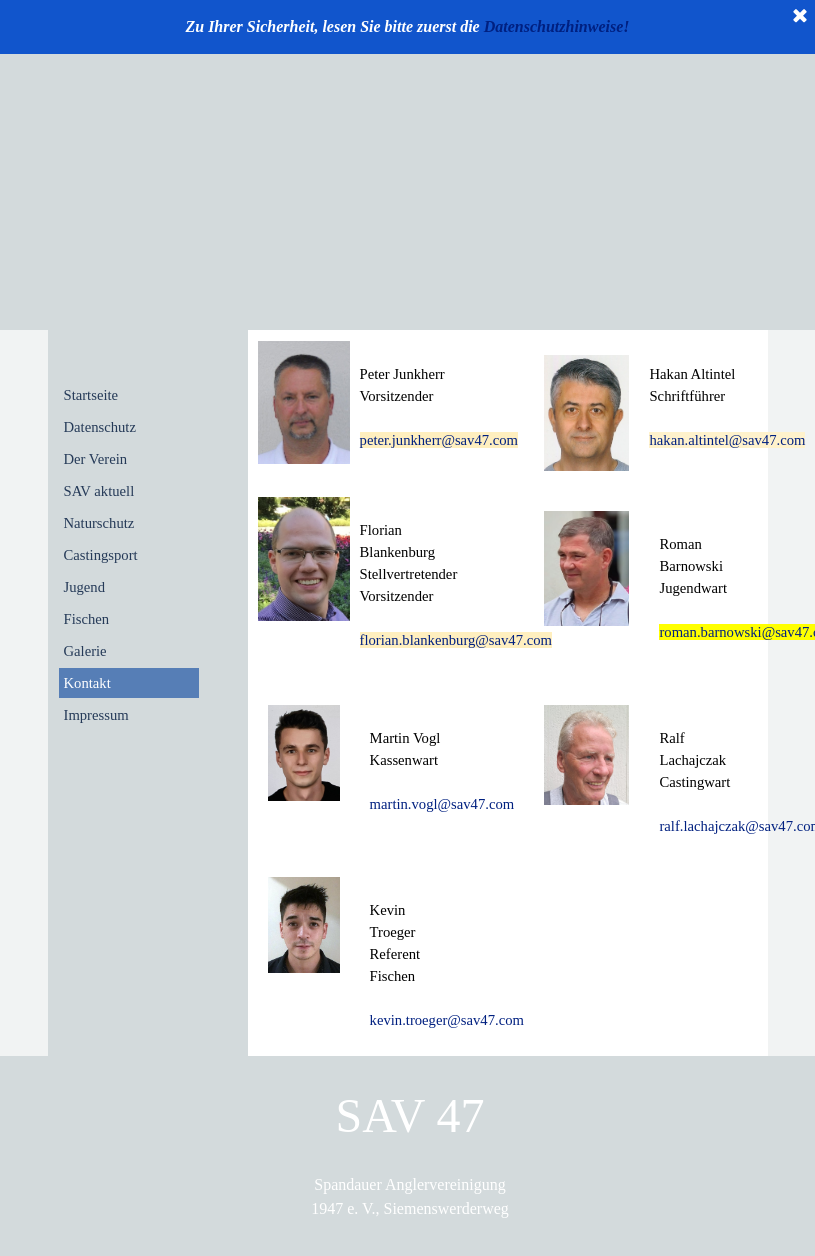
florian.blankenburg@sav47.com (456, 640)
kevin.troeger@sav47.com (447, 1020)
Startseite (91, 395)
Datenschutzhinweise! (557, 26)
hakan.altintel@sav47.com (727, 440)
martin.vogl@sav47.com (442, 804)
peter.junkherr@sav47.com (439, 440)
